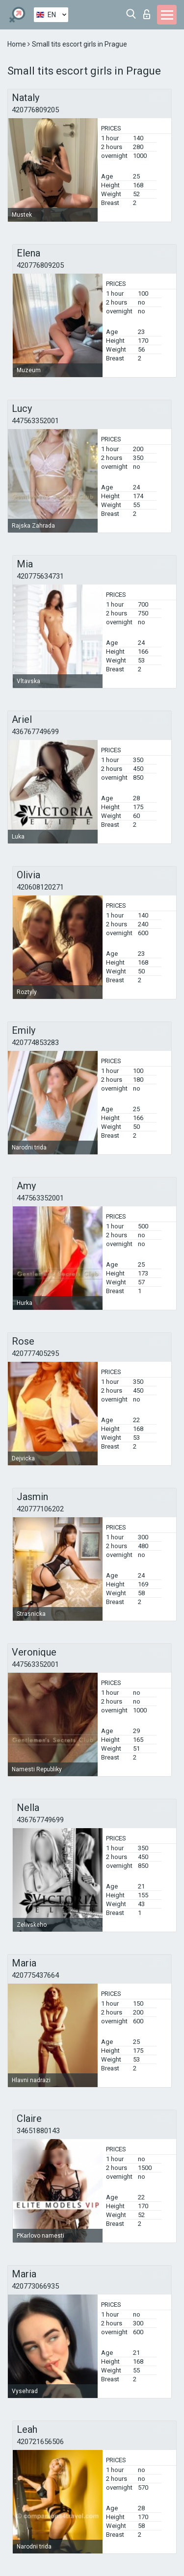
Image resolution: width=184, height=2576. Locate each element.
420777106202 (40, 1509)
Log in (146, 14)
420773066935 (35, 2286)
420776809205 (35, 109)
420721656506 (40, 2441)
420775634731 (40, 576)
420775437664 (35, 1975)
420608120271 (40, 887)
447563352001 (35, 420)
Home (17, 44)
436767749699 (35, 731)
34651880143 (38, 2130)
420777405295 (35, 1353)
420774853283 (35, 1042)
